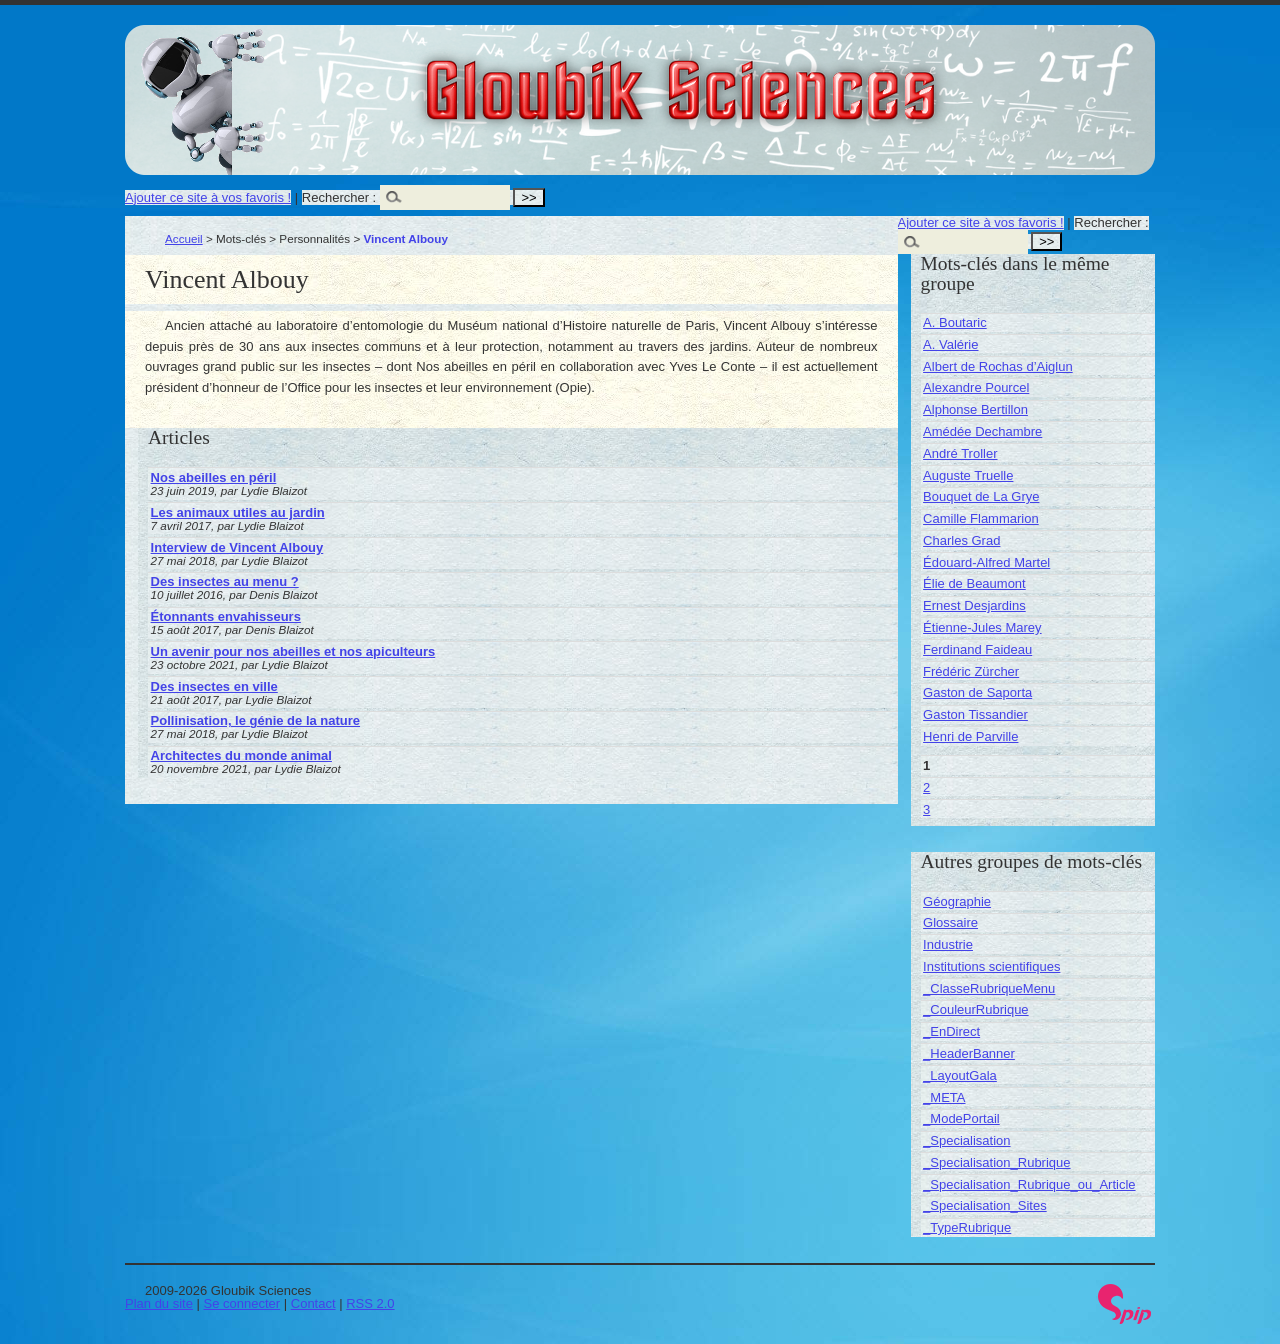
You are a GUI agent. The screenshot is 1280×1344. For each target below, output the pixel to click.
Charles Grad (961, 540)
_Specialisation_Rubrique (996, 1162)
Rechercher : (339, 197)
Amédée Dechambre (982, 431)
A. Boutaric (955, 322)
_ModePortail (961, 1118)
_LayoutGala (960, 1075)
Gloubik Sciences (793, 78)
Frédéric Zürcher (971, 671)
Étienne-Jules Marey (982, 627)
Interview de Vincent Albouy (237, 547)
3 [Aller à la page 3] (926, 809)
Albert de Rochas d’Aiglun (998, 366)
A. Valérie (950, 344)
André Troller (960, 453)
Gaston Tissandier (975, 714)
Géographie (957, 901)
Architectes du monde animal (241, 755)
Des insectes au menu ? (225, 581)
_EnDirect (951, 1031)
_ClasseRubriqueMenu (989, 988)
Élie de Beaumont (974, 583)
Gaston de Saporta (977, 692)
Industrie (948, 944)
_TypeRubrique (967, 1227)
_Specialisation (966, 1140)
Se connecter (242, 1303)
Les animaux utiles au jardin (238, 512)
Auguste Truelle (968, 475)
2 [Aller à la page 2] (926, 787)
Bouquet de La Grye (981, 496)
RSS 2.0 (370, 1303)
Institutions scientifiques (991, 966)
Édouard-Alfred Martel (986, 562)
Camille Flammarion (981, 518)
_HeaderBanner (969, 1053)
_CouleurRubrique (976, 1009)
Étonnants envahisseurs (226, 616)
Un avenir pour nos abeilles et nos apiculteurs (293, 651)
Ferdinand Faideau (977, 649)
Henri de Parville (970, 736)
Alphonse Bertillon (975, 409)
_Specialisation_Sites (985, 1205)
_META (944, 1097)
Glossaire (950, 922)
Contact (313, 1303)
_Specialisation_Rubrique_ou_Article (1029, 1184)
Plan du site (159, 1303)
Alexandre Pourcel (976, 387)
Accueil (184, 238)
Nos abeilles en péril (214, 477)
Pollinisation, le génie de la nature (256, 720)
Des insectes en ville (214, 686)
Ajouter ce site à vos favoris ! (208, 197)
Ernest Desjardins (974, 605)
